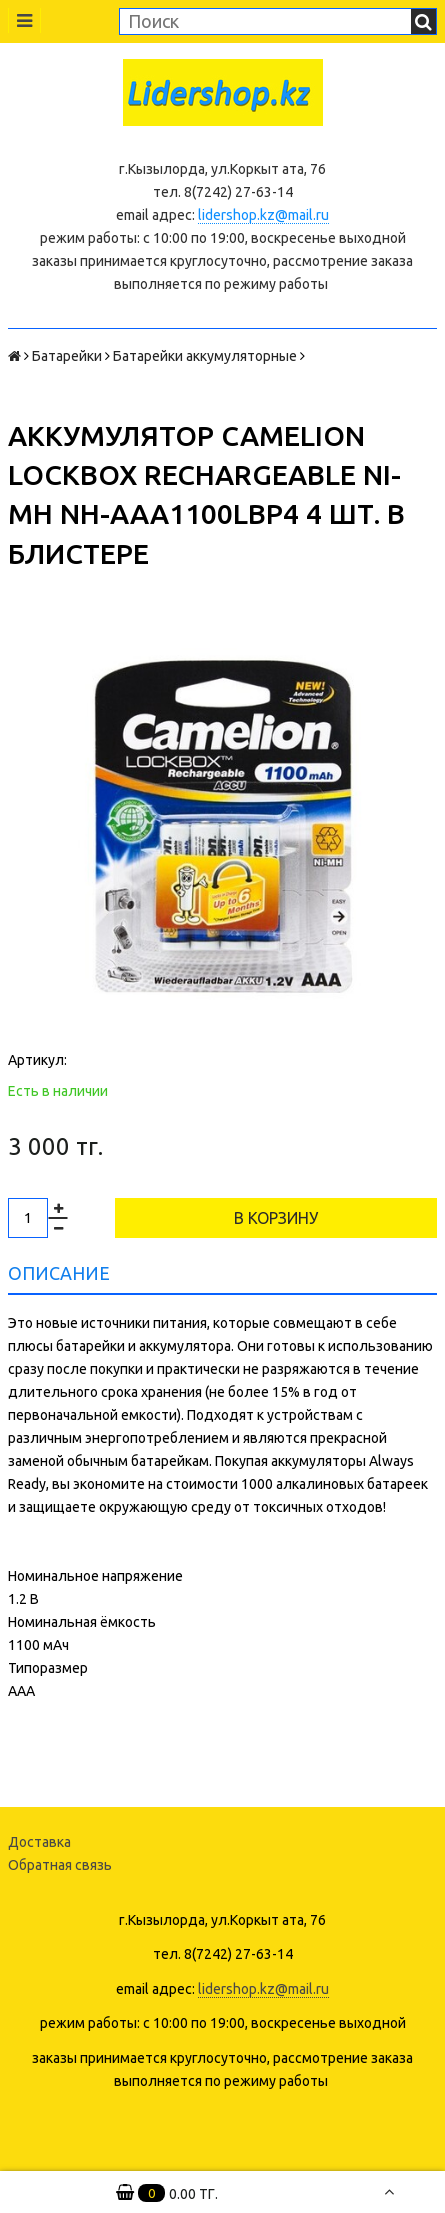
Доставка (39, 1842)
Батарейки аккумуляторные (205, 356)
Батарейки (67, 356)
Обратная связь (60, 1865)
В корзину (276, 1218)
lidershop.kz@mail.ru (263, 215)
